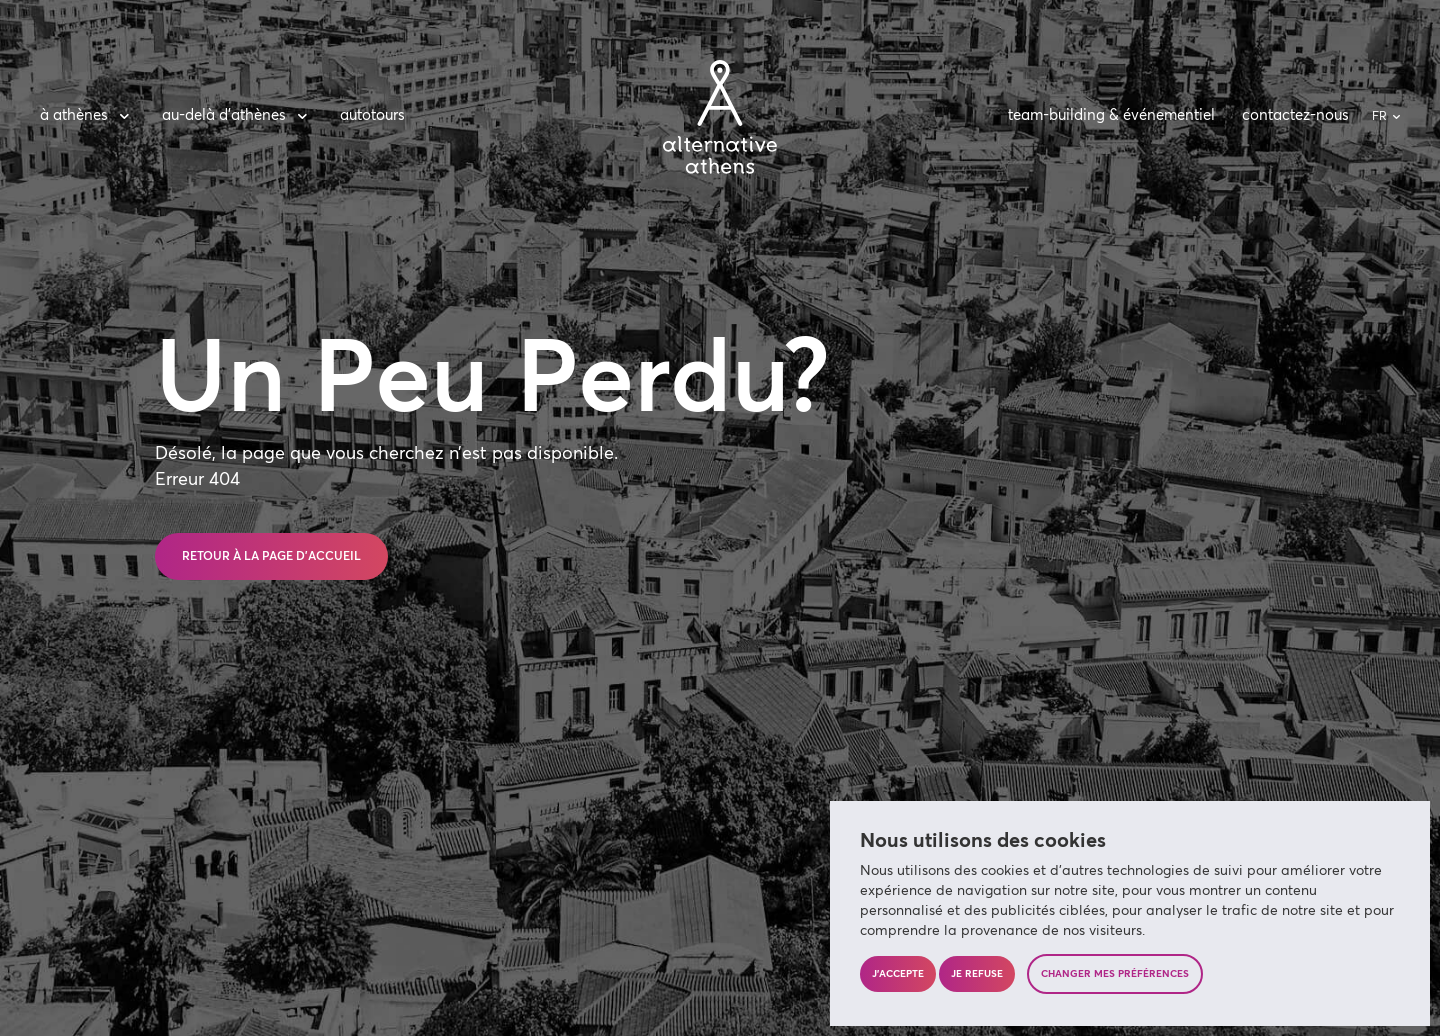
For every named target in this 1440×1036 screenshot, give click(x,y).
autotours (372, 115)
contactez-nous (1295, 115)
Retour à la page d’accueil (271, 557)
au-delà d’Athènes (237, 116)
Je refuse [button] (977, 974)
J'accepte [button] (898, 974)
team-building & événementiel (1111, 115)
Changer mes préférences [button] (1115, 974)
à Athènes (87, 116)
